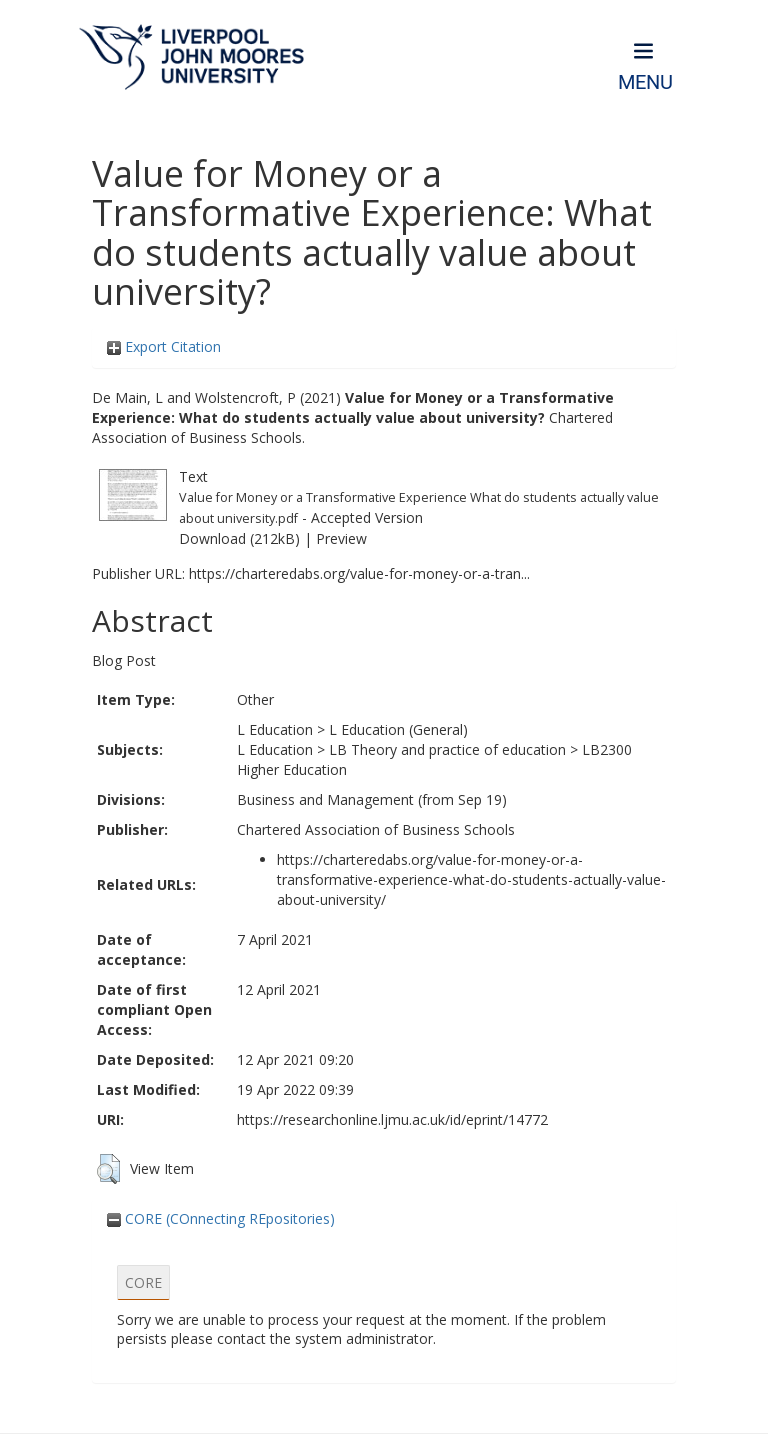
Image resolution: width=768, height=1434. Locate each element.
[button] (108, 1169)
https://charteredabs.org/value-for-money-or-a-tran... (359, 573)
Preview (341, 538)
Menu (645, 82)
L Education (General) (398, 729)
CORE (143, 1282)
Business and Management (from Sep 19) (372, 799)
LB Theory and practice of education (447, 749)
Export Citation (164, 346)
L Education (275, 729)
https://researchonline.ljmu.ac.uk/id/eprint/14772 (392, 1119)
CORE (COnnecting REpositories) (221, 1218)
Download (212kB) (239, 538)
